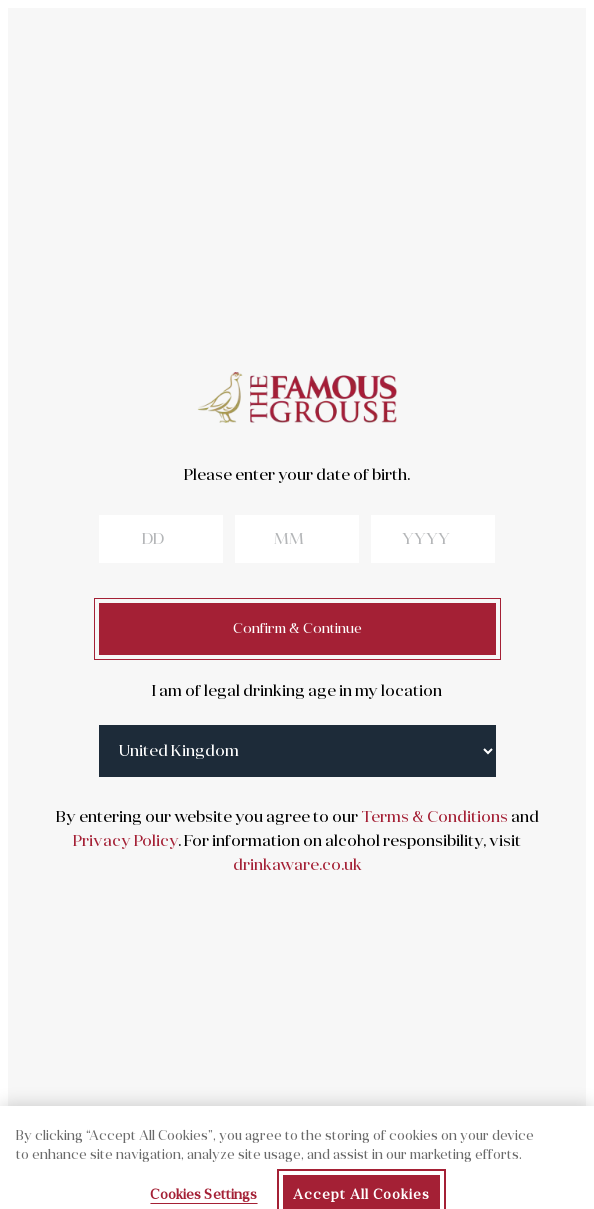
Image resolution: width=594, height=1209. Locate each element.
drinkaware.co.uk (297, 865)
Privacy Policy (125, 841)
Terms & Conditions (433, 817)
